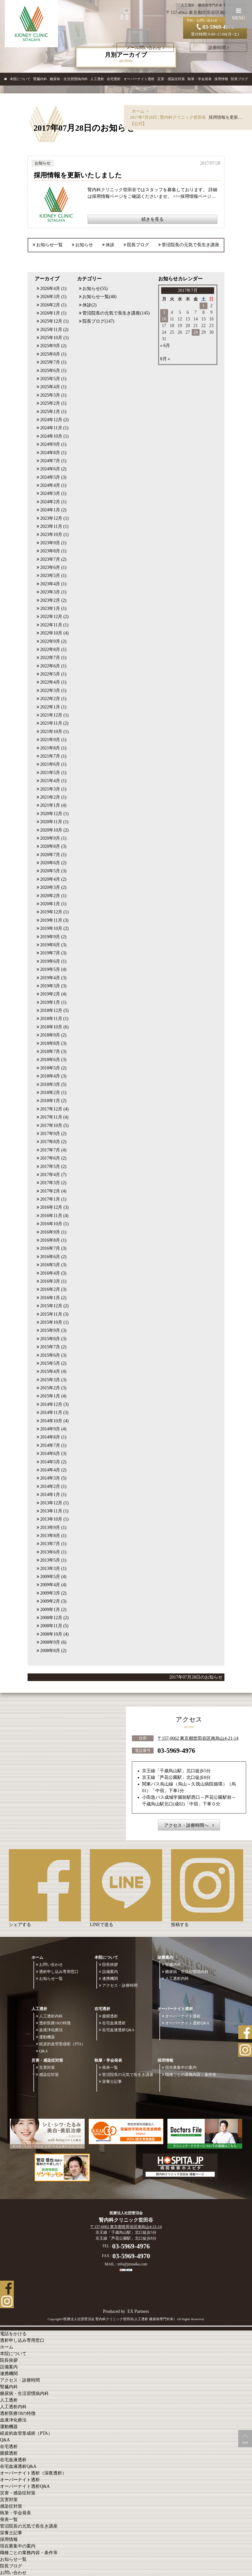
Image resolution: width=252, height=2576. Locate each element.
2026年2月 (50, 304)
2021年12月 (51, 715)
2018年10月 (51, 1026)
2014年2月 (50, 1486)
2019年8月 (50, 944)
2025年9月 (50, 345)
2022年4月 (50, 682)
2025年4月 (50, 386)
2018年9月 (50, 1035)
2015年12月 (51, 1305)
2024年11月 (51, 427)
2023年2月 (50, 600)
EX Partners (138, 2311)
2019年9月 (50, 936)
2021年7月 (50, 756)
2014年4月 (50, 1470)
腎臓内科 (40, 79)
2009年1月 (50, 1609)
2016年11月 (51, 1215)
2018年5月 (50, 1067)
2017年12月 (51, 1109)
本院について (106, 1957)
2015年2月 (50, 1387)
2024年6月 (50, 468)
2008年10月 (51, 1634)
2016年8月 (50, 1240)
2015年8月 (50, 1338)
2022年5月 (50, 674)
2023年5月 (50, 575)
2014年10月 (51, 1420)
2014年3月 (50, 1478)
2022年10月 (51, 633)
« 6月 (165, 345)
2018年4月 (50, 1076)
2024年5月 (50, 477)
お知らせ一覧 (49, 244)
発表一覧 (110, 2067)
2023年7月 (50, 559)
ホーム (37, 1957)
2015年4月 (50, 1371)
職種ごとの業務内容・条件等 (190, 2074)
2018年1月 (50, 1100)
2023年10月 (51, 534)
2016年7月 (50, 1248)
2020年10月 (51, 830)
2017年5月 (50, 1166)
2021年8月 (50, 748)
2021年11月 (51, 723)
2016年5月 (50, 1264)
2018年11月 (51, 1018)
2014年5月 (50, 1461)
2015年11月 (51, 1314)
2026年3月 (50, 296)
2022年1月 (50, 707)
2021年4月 (50, 780)
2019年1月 (50, 1002)
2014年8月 (50, 1437)
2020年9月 (50, 838)
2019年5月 (50, 969)
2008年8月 (50, 1650)
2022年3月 (50, 690)
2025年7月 (50, 362)
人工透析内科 (177, 1978)
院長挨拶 (110, 1964)
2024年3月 (50, 493)
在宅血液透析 (114, 2023)
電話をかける (13, 2333)
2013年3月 (50, 1568)
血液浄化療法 (51, 2030)
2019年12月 (51, 911)
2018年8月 (50, 1043)
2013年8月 (50, 1535)
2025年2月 (50, 403)
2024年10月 (51, 436)
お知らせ (84, 244)
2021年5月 (50, 772)
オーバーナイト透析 (175, 2009)
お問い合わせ (51, 1964)
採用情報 (165, 2060)
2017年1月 (50, 1199)
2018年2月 (50, 1092)
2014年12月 (51, 1404)
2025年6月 (50, 370)
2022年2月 (50, 698)
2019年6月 (50, 961)
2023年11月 (51, 526)
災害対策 (47, 2067)
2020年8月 (50, 846)
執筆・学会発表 (108, 2060)
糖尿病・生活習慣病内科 (69, 79)
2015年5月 (50, 1363)
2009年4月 (50, 1584)
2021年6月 (50, 764)
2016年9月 (50, 1232)
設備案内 (110, 1972)
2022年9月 (50, 641)
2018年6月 (50, 1059)
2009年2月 (50, 1601)
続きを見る (153, 219)
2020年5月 (50, 870)
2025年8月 (50, 354)
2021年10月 (51, 731)
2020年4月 (50, 879)
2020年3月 (50, 887)
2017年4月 (50, 1174)
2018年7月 (50, 1051)
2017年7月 (50, 1150)
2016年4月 (50, 1273)
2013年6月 (50, 1552)
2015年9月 (50, 1330)
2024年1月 (50, 509)
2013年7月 (50, 1543)
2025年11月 (51, 329)
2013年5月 (50, 1560)
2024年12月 (51, 419)
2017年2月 (50, 1191)
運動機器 (47, 2037)
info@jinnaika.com (132, 2264)
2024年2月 (50, 501)
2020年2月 (50, 895)
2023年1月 (50, 608)
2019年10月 (51, 928)
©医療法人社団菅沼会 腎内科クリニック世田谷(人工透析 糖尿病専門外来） (119, 2319)
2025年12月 (51, 321)
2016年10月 (51, 1223)
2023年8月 (50, 550)
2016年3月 (50, 1281)
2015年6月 (50, 1355)
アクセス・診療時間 (120, 1985)
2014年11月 (51, 1412)
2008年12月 (51, 1617)
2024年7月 (50, 460)
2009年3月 (50, 1593)
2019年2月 (50, 994)
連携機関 (110, 1978)
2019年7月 (50, 952)
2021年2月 (50, 797)
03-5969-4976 (176, 1750)
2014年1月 (50, 1494)
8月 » (165, 358)
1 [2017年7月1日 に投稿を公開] (203, 305)
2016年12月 (51, 1207)
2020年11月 (51, 821)
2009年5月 (50, 1576)
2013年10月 (51, 1519)
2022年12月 (51, 616)
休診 (110, 244)
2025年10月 (51, 337)
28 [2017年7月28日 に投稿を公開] (195, 332)
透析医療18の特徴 (55, 2023)
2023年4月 (50, 583)
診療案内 (165, 1957)
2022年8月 (50, 649)
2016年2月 (50, 1289)
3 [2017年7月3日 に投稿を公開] (164, 312)
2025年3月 (50, 395)
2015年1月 (50, 1396)
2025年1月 (50, 411)
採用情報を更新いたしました (78, 175)
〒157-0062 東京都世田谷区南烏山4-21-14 (198, 1738)
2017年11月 (51, 1117)
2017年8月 (50, 1141)
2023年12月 (51, 518)
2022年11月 (51, 624)
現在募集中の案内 (181, 2067)
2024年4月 (50, 485)
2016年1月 (50, 1297)
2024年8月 (50, 452)
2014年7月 (50, 1445)
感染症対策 (49, 2074)
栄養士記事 (112, 2081)
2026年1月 (50, 313)
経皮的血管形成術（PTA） (62, 2044)
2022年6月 (50, 665)
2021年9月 (50, 739)
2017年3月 (50, 1182)
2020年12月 (51, 813)
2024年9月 (50, 444)
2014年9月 (50, 1428)
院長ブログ (239, 79)
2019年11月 (51, 920)
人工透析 (39, 2009)
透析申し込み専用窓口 (59, 1972)
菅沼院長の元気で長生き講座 (190, 244)
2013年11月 (51, 1511)
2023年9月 (50, 542)
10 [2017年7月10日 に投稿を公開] (164, 319)
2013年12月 (51, 1502)
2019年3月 (50, 985)
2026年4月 (50, 288)
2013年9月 (50, 1527)
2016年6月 (50, 1256)
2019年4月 (50, 977)
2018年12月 (51, 1010)
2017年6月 (50, 1158)
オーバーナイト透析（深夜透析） (33, 2473)
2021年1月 (50, 805)
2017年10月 (51, 1125)
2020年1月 (50, 903)
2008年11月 (51, 1625)
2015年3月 (50, 1379)
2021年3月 (50, 789)
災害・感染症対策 (47, 2060)
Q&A (43, 2051)
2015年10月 (51, 1322)
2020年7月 (50, 854)
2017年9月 (50, 1133)
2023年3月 (50, 592)
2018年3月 (50, 1084)
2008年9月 (50, 1642)
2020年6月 (50, 862)
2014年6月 (50, 1453)
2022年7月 (50, 657)
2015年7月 (50, 1346)
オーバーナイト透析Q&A (187, 2023)
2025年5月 (50, 378)
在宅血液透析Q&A (118, 2030)
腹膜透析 (110, 2016)
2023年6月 (50, 567)
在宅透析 (102, 2009)
